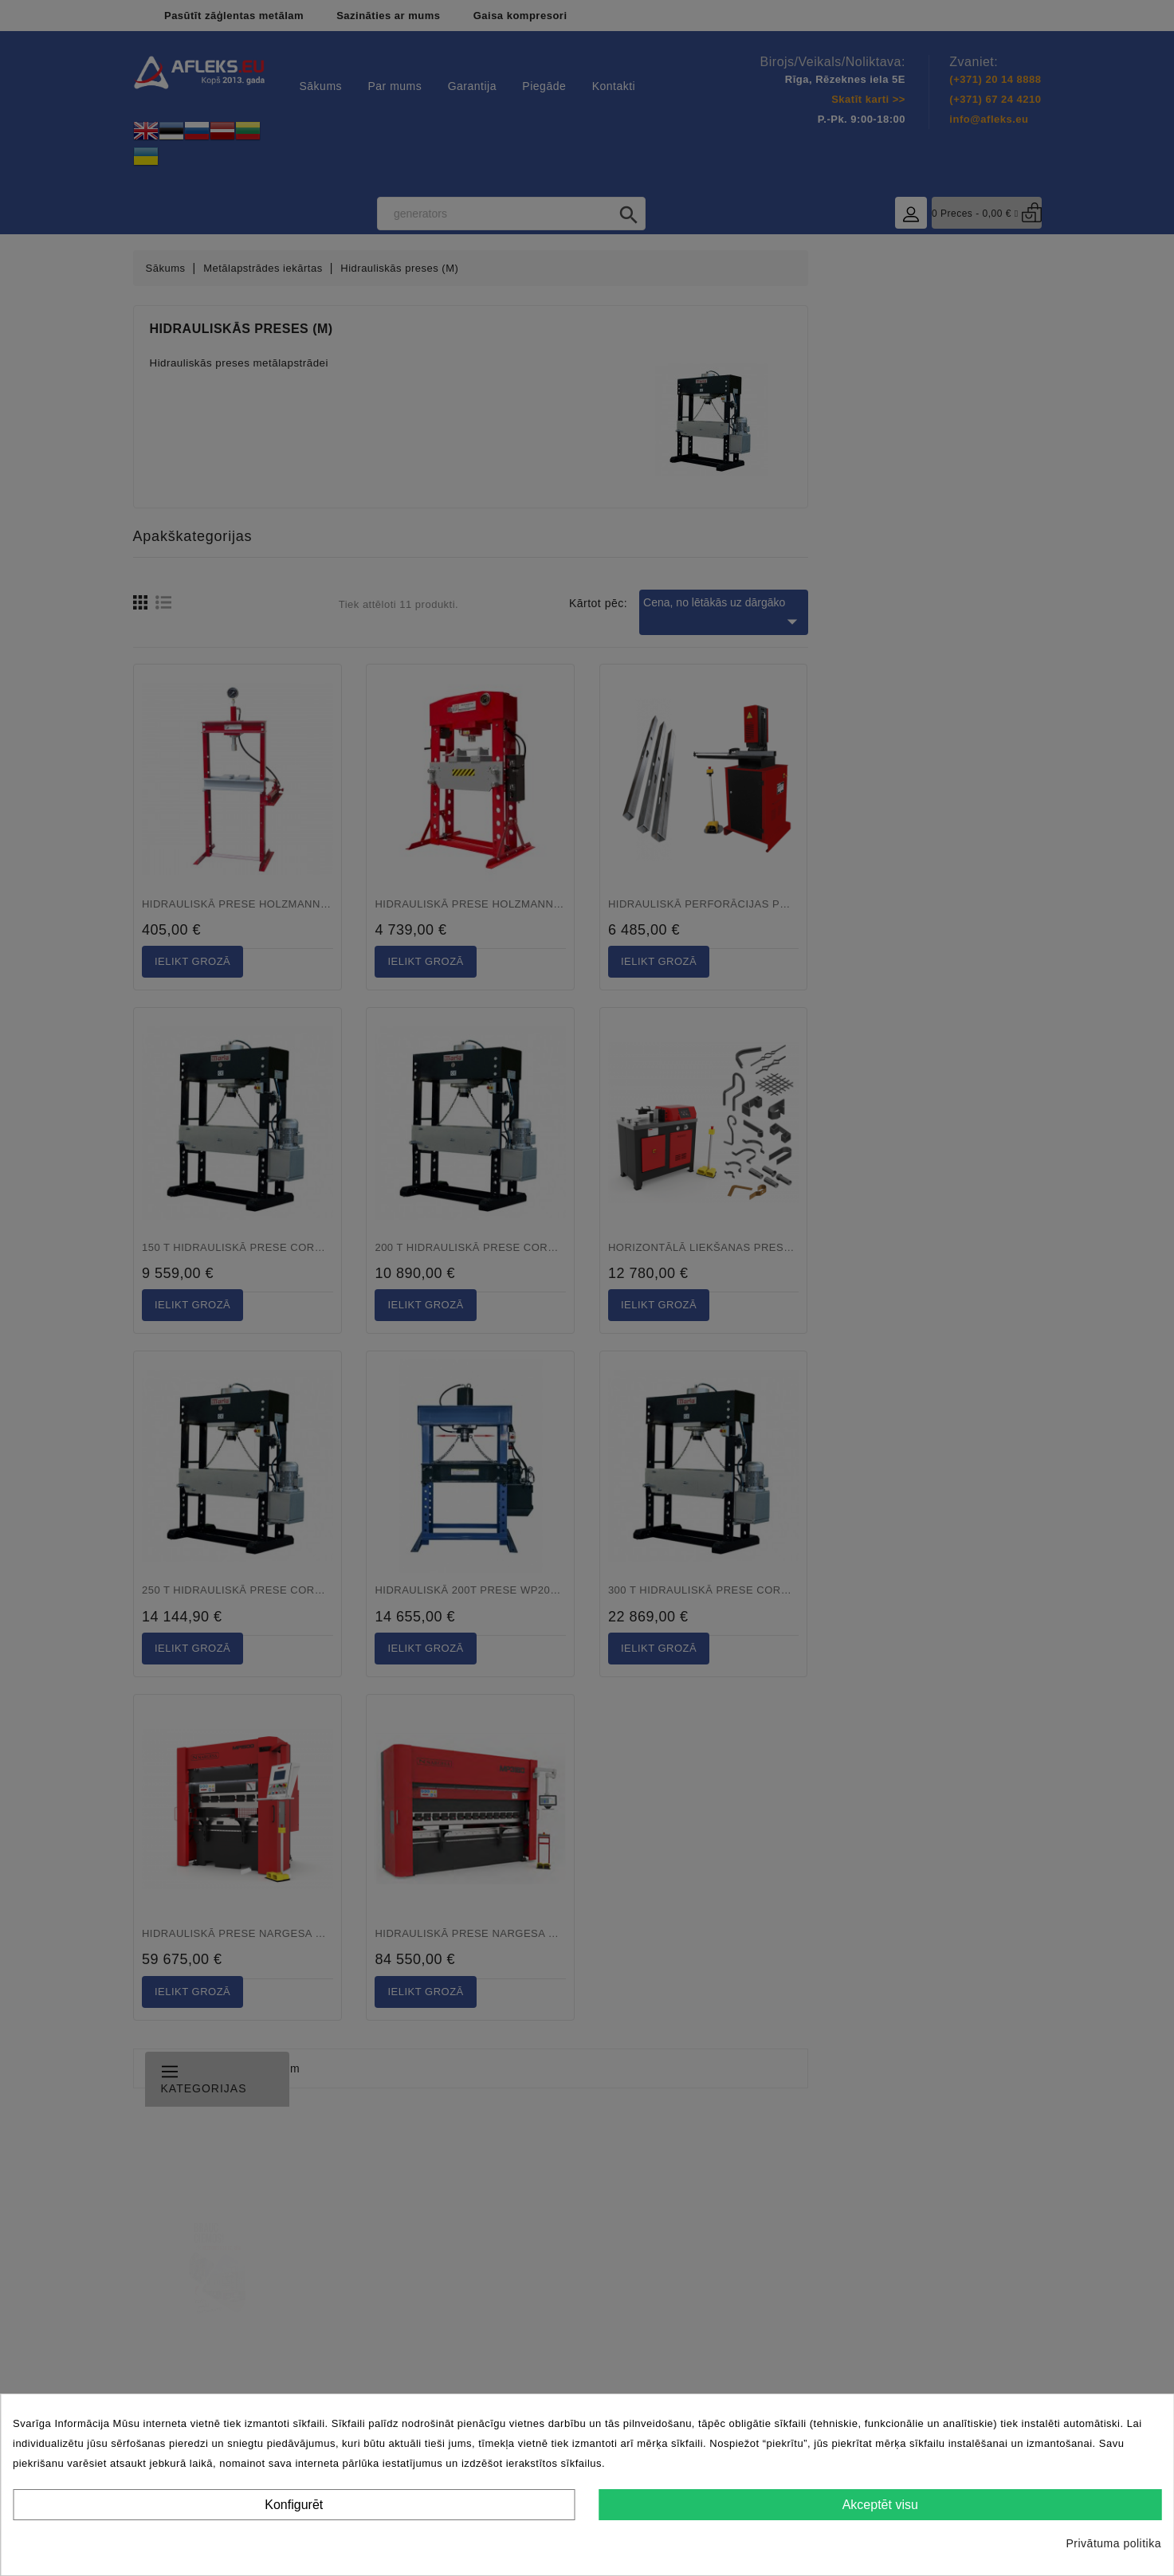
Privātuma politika (1114, 2543)
